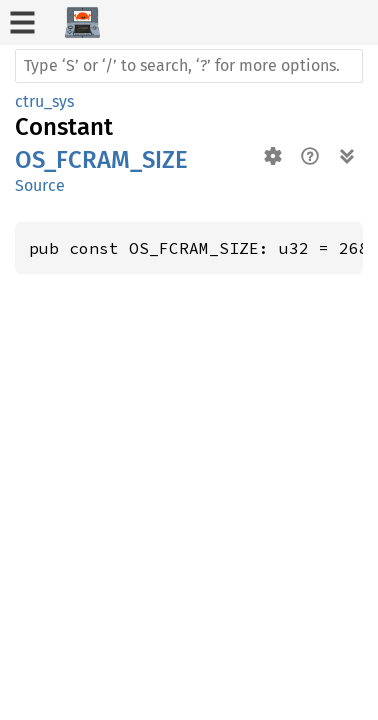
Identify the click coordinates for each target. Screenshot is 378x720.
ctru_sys (44, 101)
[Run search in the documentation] (189, 66)
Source (40, 185)
